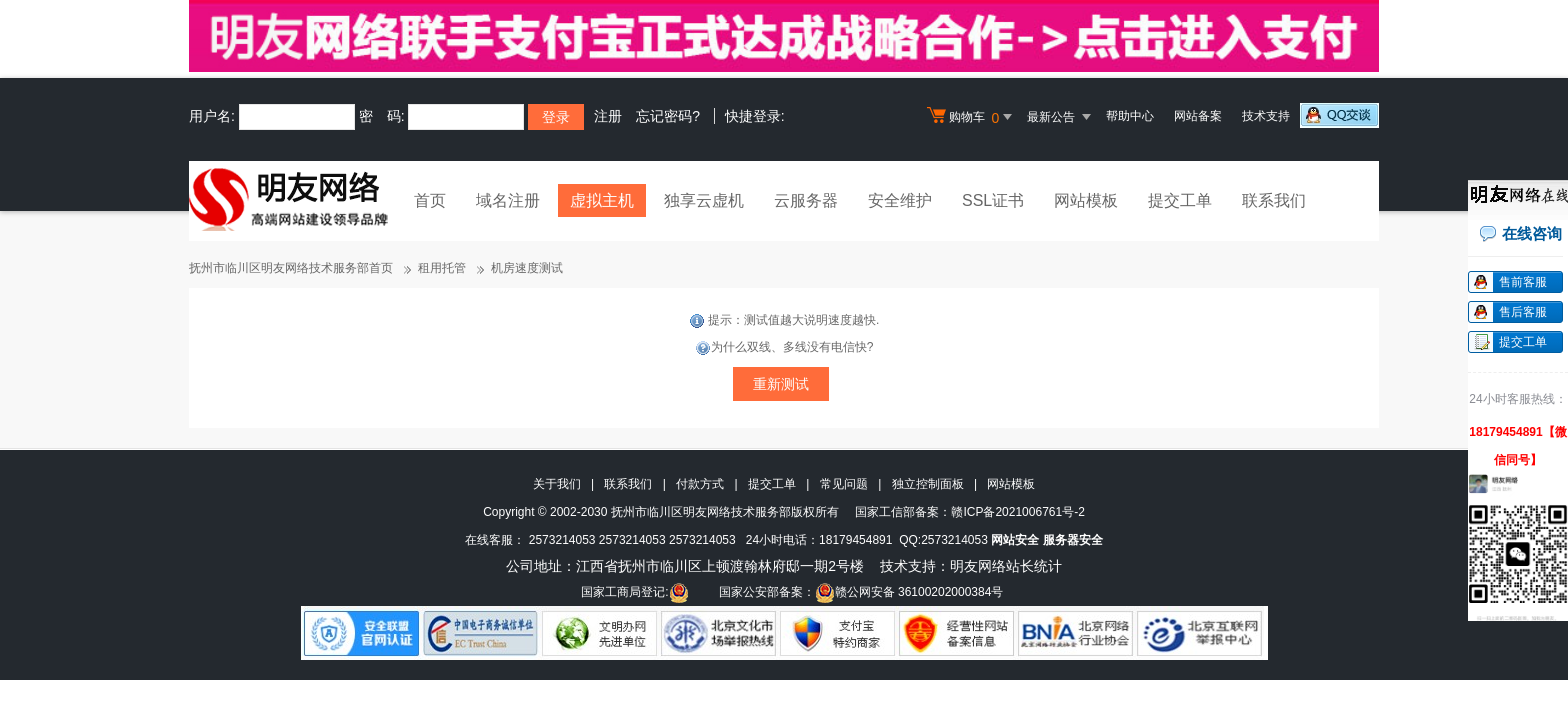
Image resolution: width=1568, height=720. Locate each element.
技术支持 (1266, 116)
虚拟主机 (602, 200)
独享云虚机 (704, 200)
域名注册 (508, 200)
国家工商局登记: (634, 592)
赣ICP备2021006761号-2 (1017, 512)
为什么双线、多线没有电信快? (784, 347)
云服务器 (806, 200)
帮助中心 (1130, 116)
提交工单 (1180, 200)
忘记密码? (668, 116)
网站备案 (1198, 116)
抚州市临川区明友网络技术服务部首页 (291, 268)
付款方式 (700, 484)
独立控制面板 (928, 484)
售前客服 (1523, 282)
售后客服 (1523, 312)
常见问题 (844, 484)
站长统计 (1034, 566)
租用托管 (442, 268)
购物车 (972, 117)
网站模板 (1086, 200)
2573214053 (562, 540)
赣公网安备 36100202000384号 (909, 592)
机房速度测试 (527, 268)
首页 (430, 200)
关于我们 (557, 484)
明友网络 (978, 566)
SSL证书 (993, 200)
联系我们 (1274, 200)
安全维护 (900, 200)
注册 (608, 116)
